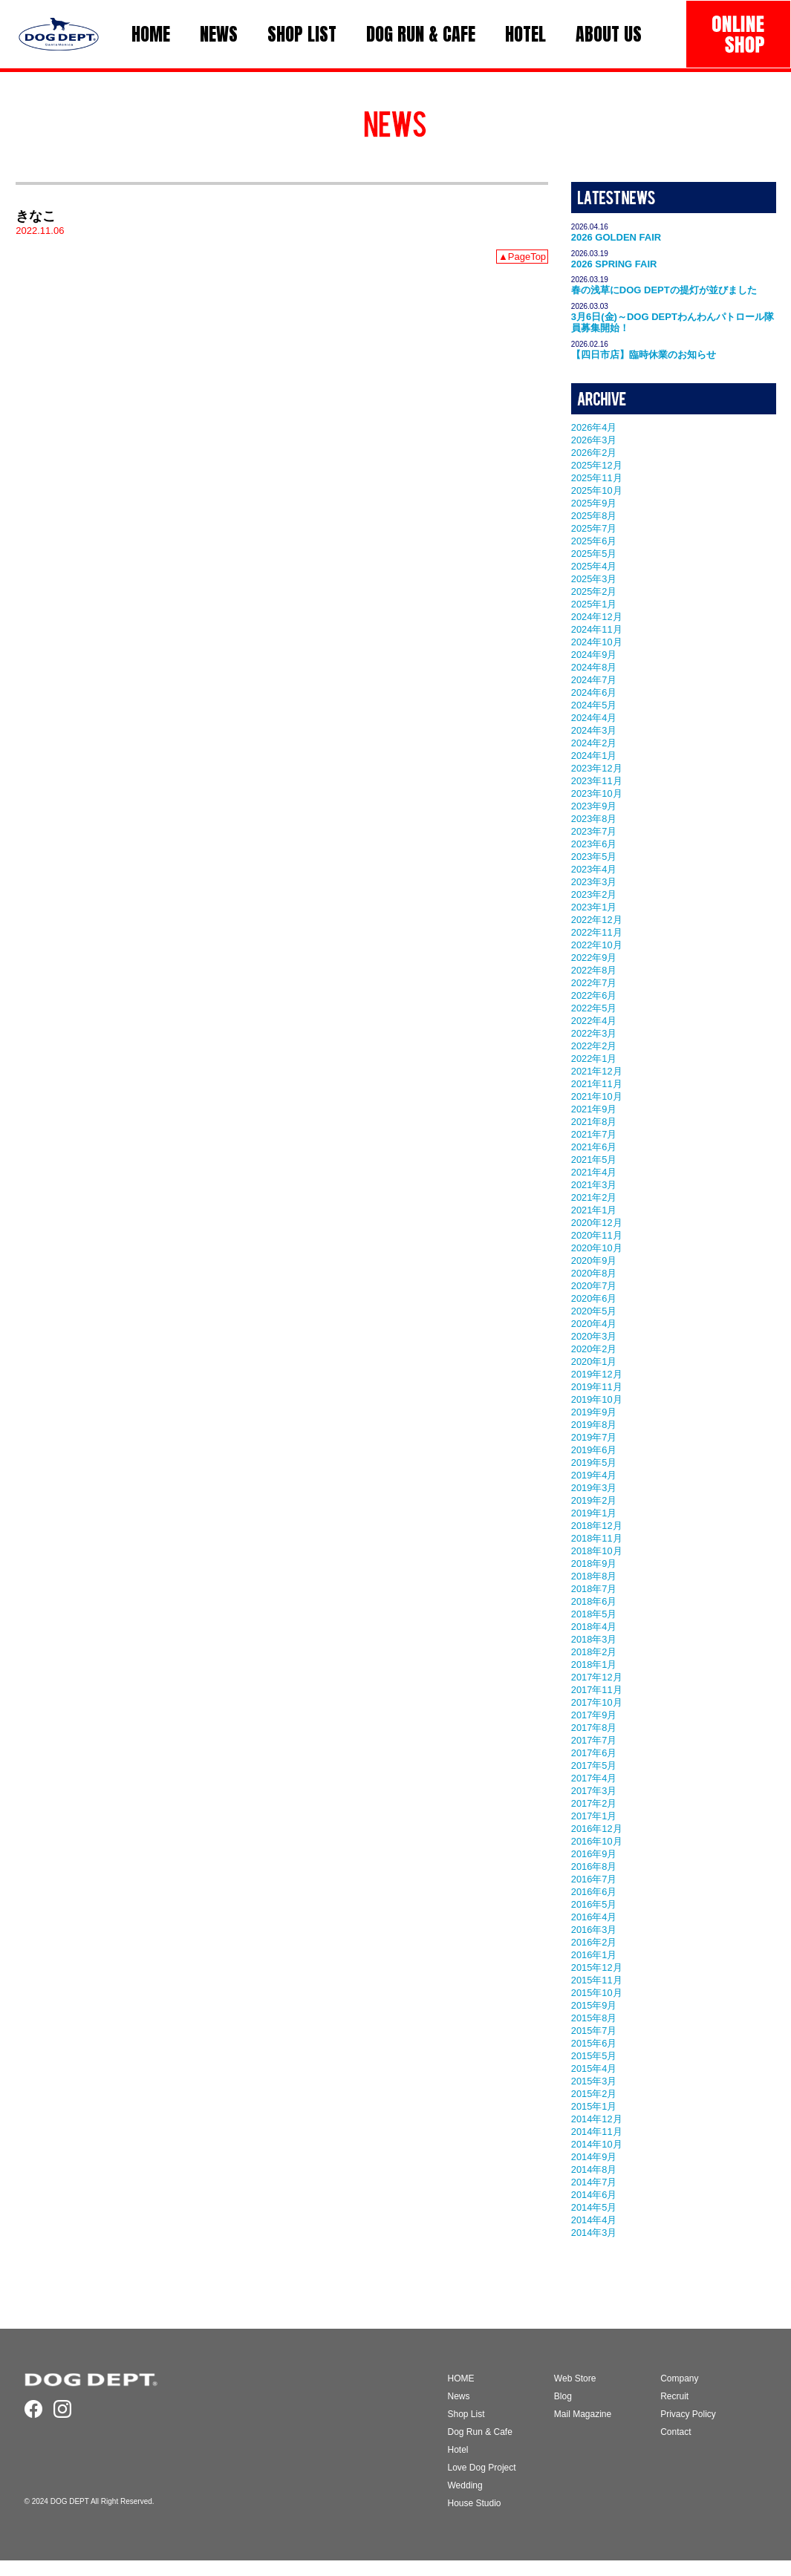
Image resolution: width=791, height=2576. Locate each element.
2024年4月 (594, 717)
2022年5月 (594, 1008)
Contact (675, 2432)
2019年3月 (594, 1487)
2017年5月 (594, 1765)
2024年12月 (596, 616)
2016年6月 (594, 1891)
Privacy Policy (688, 2414)
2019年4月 (594, 1475)
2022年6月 (594, 995)
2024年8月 (594, 667)
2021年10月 (596, 1096)
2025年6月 (594, 541)
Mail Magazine (582, 2414)
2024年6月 (594, 692)
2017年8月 (594, 1727)
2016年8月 (594, 1866)
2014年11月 (596, 2131)
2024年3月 (594, 730)
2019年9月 (594, 1412)
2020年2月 (594, 1348)
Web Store (575, 2378)
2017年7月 (594, 1740)
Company (679, 2378)
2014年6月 (594, 2194)
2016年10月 (596, 1841)
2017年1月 (594, 1816)
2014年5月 (594, 2207)
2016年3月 (594, 1929)
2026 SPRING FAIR (614, 264)
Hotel (458, 2450)
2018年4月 (594, 1626)
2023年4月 (594, 869)
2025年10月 (596, 490)
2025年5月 (594, 553)
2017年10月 (596, 1702)
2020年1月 (594, 1361)
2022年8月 (594, 970)
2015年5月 (594, 2055)
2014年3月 (594, 2232)
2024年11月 (596, 629)
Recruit (674, 2396)
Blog (563, 2396)
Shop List (466, 2414)
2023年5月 (594, 856)
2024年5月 (594, 705)
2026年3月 (594, 440)
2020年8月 (594, 1273)
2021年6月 (594, 1146)
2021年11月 (596, 1083)
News (459, 2396)
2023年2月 (594, 894)
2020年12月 (596, 1222)
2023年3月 (594, 881)
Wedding (465, 2485)
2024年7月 (594, 679)
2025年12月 (596, 465)
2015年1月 (594, 2106)
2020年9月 (594, 1260)
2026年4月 (594, 427)
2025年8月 (594, 515)
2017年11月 (596, 1689)
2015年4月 (594, 2068)
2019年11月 (596, 1386)
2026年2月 (594, 452)
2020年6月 (594, 1298)
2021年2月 (594, 1197)
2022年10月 (596, 944)
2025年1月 (594, 604)
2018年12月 (596, 1525)
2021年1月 (594, 1210)
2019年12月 (596, 1374)
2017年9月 (594, 1715)
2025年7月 (594, 528)
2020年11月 (596, 1235)
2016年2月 (594, 1942)
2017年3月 (594, 1790)
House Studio (474, 2503)
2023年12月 (596, 768)
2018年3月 (594, 1639)
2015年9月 (594, 2005)
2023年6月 (594, 844)
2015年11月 (596, 1980)
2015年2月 (594, 2093)
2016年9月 (594, 1853)
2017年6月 (594, 1752)
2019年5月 (594, 1462)
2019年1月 (594, 1513)
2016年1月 (594, 1954)
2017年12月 (596, 1677)
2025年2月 (594, 591)
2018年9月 (594, 1563)
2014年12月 (596, 2119)
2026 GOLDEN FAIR (616, 237)
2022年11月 (596, 932)
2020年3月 (594, 1336)
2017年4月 (594, 1778)
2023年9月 (594, 806)
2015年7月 (594, 2030)
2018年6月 (594, 1601)
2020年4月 (594, 1323)
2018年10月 (596, 1550)
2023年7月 (594, 831)
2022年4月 (594, 1020)
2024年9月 (594, 654)
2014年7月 (594, 2182)
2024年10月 (596, 642)
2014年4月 (594, 2220)
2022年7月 (594, 982)
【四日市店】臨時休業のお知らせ (643, 354)
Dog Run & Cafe (480, 2432)
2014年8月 (594, 2169)
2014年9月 (594, 2156)
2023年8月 (594, 818)
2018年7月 (594, 1588)
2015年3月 (594, 2081)
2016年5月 (594, 1904)
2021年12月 (596, 1071)
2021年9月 (594, 1109)
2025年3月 (594, 578)
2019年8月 (594, 1424)
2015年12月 (596, 1967)
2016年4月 (594, 1917)
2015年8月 (594, 2018)
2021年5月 (594, 1159)
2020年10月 (596, 1247)
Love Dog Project (482, 2467)
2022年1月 (594, 1058)
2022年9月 (594, 957)
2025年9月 (594, 503)
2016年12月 (596, 1828)
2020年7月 (594, 1285)
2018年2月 (594, 1651)
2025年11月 (596, 477)
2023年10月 (596, 793)
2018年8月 (594, 1576)
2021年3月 (594, 1184)
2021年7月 (594, 1134)
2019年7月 (594, 1437)
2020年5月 (594, 1311)
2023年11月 (596, 780)
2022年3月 (594, 1033)
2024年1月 (594, 755)
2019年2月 (594, 1500)
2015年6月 (594, 2043)
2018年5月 (594, 1614)
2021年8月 (594, 1121)
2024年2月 (594, 743)
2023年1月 (594, 907)
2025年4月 (594, 566)
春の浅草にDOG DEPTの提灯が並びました (664, 290)
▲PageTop (522, 256)
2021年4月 (594, 1172)
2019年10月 (596, 1399)
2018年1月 (594, 1664)
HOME (461, 2378)
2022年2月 (594, 1045)
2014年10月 (596, 2144)
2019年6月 (594, 1449)
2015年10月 (596, 1992)
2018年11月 (596, 1538)
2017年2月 (594, 1803)
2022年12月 (596, 919)
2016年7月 (594, 1879)
